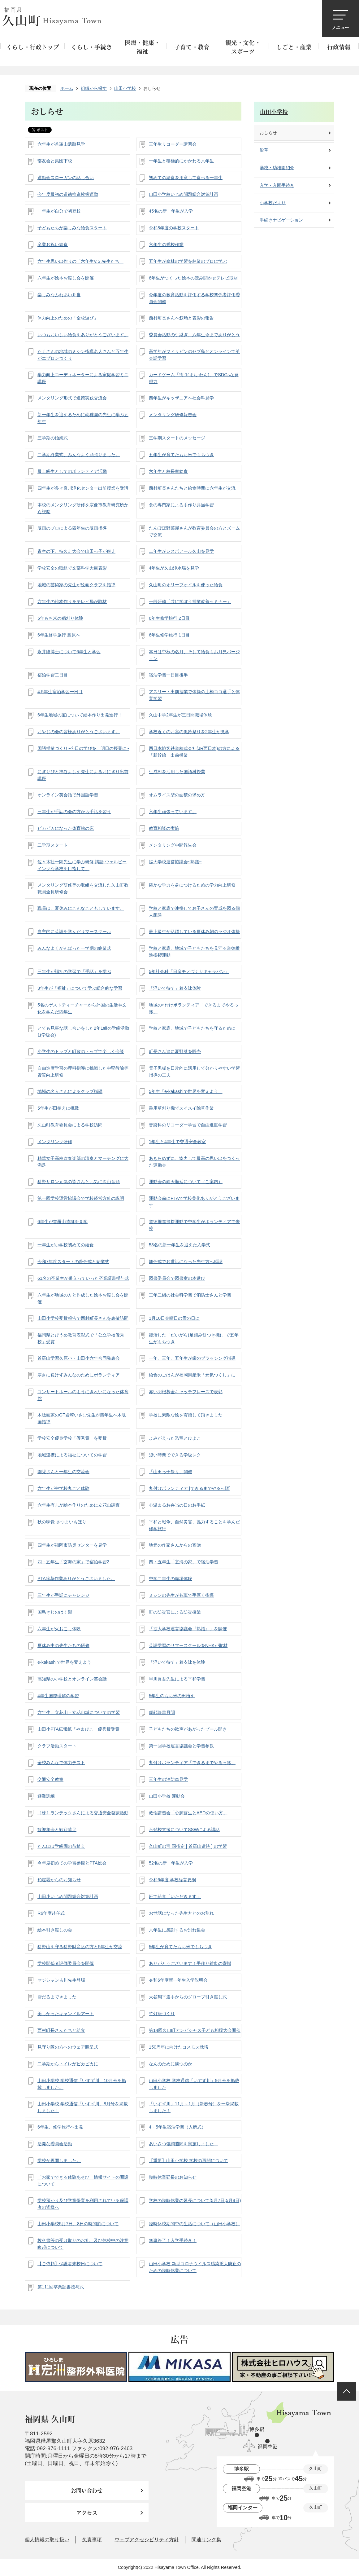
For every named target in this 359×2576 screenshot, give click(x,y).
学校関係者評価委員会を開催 (65, 1963)
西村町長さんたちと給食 (61, 2030)
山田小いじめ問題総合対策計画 (67, 1896)
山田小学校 (125, 88)
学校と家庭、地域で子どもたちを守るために (192, 1028)
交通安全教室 (50, 1779)
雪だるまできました (56, 1996)
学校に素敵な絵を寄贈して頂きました (186, 1414)
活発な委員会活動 (54, 2143)
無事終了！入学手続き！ (173, 2240)
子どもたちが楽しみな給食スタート (72, 227)
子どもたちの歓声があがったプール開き (188, 1729)
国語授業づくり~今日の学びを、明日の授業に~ (83, 748)
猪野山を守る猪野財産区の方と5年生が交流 (79, 1946)
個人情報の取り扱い (47, 2539)
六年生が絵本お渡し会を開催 (65, 277)
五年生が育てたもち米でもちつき (181, 454)
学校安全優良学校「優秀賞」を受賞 (72, 1438)
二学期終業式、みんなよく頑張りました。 (78, 454)
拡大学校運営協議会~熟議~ (175, 861)
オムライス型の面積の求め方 (177, 794)
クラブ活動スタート (56, 1745)
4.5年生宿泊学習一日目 (60, 691)
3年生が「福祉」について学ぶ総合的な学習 (79, 988)
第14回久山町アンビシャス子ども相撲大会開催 (194, 2030)
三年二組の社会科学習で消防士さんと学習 (190, 1294)
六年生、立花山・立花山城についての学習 (78, 1712)
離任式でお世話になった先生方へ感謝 (186, 1261)
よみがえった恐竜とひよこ (175, 1438)
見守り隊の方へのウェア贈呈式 (67, 2047)
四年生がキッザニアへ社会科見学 (181, 397)
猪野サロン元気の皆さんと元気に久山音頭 (78, 1181)
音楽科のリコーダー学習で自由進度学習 (188, 1124)
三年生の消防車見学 (168, 1779)
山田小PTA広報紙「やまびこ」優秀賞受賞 (78, 1729)
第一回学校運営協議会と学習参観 (181, 1745)
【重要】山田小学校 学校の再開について (188, 2160)
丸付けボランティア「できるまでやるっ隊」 (192, 1762)
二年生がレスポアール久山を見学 (181, 551)
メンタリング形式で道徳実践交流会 (72, 397)
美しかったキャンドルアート (65, 2013)
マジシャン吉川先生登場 (61, 1980)
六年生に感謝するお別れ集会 (177, 1929)
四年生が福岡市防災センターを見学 (72, 1545)
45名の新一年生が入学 (171, 211)
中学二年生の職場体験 (170, 1578)
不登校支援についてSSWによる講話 (184, 1829)
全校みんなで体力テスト (61, 1762)
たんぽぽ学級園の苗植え (61, 1846)
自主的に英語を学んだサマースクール (74, 931)
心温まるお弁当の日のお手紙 (177, 1505)
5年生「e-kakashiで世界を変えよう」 (186, 1091)
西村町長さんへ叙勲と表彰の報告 (181, 317)
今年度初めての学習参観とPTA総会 (71, 1862)
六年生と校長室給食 (168, 471)
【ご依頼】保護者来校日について (69, 2263)
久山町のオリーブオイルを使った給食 (186, 584)
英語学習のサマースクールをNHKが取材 (188, 1645)
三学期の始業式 (52, 437)
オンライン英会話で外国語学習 (67, 794)
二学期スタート (52, 845)
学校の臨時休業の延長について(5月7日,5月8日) (195, 2200)
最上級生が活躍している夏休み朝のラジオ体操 (194, 931)
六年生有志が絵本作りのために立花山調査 (78, 1505)
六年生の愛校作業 (166, 244)
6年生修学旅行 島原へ (58, 634)
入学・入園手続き (277, 185)
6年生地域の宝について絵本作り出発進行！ (79, 714)
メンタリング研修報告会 (173, 414)
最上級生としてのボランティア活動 (72, 471)
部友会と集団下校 (54, 160)
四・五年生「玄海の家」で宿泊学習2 (73, 1561)
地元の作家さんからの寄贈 (175, 1545)
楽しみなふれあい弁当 (59, 294)
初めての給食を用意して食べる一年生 (186, 177)
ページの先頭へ (346, 2391)
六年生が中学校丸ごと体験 (63, 1488)
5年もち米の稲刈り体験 (60, 618)
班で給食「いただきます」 (175, 1896)
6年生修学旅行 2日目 (169, 618)
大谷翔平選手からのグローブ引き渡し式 (188, 1996)
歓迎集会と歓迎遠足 (56, 1829)
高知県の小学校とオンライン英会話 (72, 1678)
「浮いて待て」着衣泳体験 (175, 988)
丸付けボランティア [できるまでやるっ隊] (190, 1488)
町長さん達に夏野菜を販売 (175, 1051)
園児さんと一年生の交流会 (63, 1471)
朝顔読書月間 (162, 1712)
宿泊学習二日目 (52, 674)
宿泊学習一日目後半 (168, 674)
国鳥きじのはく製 (54, 1611)
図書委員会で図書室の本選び (177, 1278)
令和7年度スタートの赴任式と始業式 (73, 1261)
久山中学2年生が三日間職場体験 (180, 714)
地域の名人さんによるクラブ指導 (69, 1091)
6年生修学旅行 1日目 (169, 634)
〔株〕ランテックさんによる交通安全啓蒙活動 (82, 1812)
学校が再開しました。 (59, 2160)
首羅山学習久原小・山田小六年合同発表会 (78, 1358)
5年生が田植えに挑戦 (58, 1108)
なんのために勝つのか (170, 2063)
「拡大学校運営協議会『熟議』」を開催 (188, 1628)
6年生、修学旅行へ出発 (60, 2127)
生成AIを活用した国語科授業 (177, 771)
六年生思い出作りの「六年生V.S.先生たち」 (80, 261)
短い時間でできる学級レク (175, 1454)
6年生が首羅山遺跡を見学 (62, 1221)
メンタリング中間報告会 (173, 845)
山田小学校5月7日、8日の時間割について (78, 2223)
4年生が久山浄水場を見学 (174, 568)
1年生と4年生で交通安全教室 (177, 1141)
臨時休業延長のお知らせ (173, 2177)
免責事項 (92, 2539)
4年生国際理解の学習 (58, 1695)
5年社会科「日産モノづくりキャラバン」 (189, 971)
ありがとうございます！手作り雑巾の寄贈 (190, 1963)
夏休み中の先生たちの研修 (63, 1645)
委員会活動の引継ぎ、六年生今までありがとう (194, 334)
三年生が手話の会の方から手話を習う (74, 811)
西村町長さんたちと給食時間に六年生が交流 (192, 488)
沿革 (264, 150)
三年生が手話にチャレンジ (63, 1595)
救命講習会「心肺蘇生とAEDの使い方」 (188, 1812)
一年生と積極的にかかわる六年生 (181, 160)
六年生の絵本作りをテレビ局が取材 (72, 601)
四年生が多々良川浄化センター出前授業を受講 (82, 488)
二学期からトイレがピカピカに (67, 2063)
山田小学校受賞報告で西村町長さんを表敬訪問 (82, 1318)
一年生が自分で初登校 (59, 211)
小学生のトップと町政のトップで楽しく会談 (80, 1051)
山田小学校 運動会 (167, 1796)
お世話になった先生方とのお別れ (181, 1913)
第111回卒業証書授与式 (60, 2286)
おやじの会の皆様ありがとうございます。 (78, 731)
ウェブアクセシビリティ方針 (147, 2539)
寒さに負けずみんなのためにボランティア (78, 1374)
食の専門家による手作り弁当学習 (181, 504)
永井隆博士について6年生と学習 (69, 651)
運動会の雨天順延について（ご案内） (186, 1181)
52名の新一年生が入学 (171, 1862)
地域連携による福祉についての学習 (72, 1454)
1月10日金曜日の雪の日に (174, 1318)
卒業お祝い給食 (52, 244)
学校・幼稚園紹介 (277, 167)
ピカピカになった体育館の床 (65, 828)
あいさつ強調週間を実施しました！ (183, 2143)
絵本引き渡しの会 (54, 1929)
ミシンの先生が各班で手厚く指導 (181, 1595)
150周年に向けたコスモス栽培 (178, 2047)
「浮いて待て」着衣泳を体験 (177, 1662)
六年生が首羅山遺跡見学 (61, 144)
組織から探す (94, 88)
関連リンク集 (206, 2539)
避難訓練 (46, 1796)
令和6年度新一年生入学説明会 (178, 1980)
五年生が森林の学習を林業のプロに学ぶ (188, 261)
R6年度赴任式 (51, 1913)
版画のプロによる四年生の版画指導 (72, 528)
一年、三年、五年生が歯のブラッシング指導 (192, 1358)
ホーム (66, 88)
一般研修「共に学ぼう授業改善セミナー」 (190, 601)
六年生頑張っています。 (173, 811)
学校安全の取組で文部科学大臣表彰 (72, 568)
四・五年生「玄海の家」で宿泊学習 (183, 1561)
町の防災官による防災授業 (175, 1611)
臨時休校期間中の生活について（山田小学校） (194, 2223)
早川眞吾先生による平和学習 (177, 1678)
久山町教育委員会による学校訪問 (69, 1124)
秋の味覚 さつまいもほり (61, 1521)
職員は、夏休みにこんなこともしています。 (80, 908)
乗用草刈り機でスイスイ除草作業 (181, 1108)
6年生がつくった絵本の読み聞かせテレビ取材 (193, 277)
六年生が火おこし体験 (59, 1628)
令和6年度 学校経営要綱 (172, 1879)
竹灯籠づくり (162, 2013)
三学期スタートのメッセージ (177, 437)
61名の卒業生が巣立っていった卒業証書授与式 (83, 1278)
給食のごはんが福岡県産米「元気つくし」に (192, 1374)
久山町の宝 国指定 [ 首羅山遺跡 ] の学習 (188, 1846)
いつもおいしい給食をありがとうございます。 (82, 334)
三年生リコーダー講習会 (173, 144)
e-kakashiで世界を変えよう (64, 1662)
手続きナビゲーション (281, 220)
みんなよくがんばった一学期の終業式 (74, 948)
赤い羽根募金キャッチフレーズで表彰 (186, 1391)
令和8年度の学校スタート (174, 227)
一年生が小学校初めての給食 (65, 1244)
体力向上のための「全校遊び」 (67, 317)
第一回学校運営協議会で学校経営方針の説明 (80, 1198)
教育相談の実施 (164, 828)
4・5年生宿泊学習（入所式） (177, 2127)
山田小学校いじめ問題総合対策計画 (183, 194)
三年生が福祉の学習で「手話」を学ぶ (74, 971)
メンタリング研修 (54, 1141)
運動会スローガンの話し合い (65, 177)
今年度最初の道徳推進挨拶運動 (67, 194)
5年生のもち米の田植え (172, 1695)
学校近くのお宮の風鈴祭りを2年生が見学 (189, 731)
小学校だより (273, 202)
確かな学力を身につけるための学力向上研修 (192, 885)
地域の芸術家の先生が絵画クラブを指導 (76, 584)
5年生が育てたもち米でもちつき (180, 1946)
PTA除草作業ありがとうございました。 (76, 1578)
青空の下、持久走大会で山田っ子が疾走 (76, 551)
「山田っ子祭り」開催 (170, 1471)
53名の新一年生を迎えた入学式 (179, 1244)
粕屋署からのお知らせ (59, 1879)
